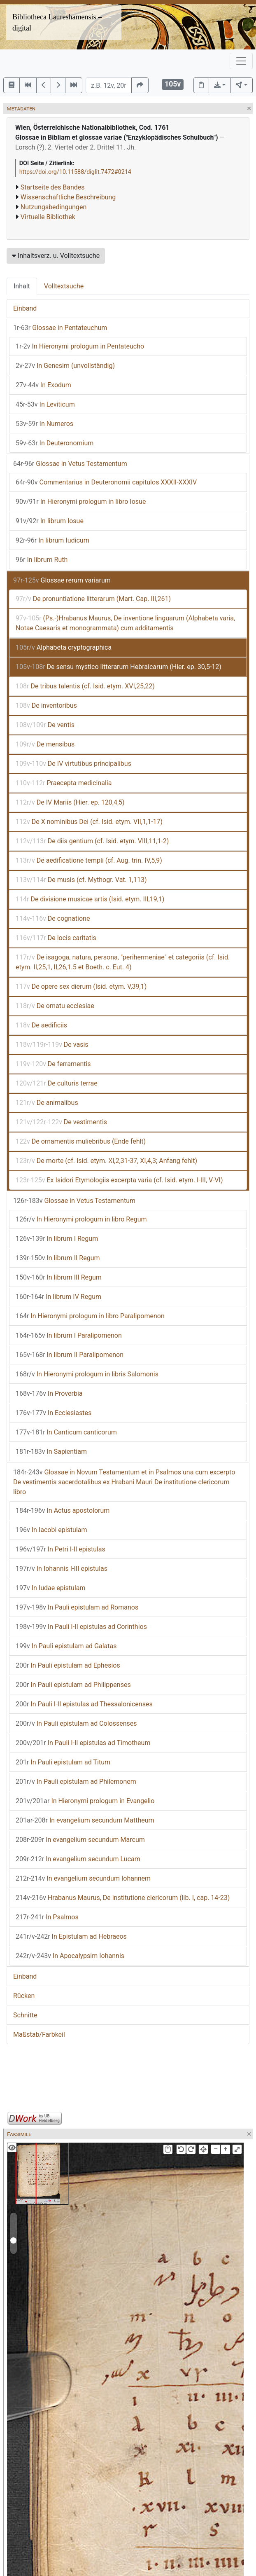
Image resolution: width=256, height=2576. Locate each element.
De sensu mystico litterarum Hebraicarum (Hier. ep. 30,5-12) (118, 667)
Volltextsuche (64, 286)
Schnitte (25, 2015)
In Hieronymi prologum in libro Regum (81, 1219)
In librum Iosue (50, 521)
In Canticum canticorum (66, 1432)
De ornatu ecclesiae (55, 1006)
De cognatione (53, 918)
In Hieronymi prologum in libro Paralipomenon (90, 1316)
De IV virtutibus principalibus (73, 763)
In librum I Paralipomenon (69, 1335)
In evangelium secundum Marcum (80, 1840)
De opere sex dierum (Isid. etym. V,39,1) (81, 986)
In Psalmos (47, 1917)
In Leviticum (45, 404)
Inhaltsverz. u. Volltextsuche (56, 256)
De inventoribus (46, 705)
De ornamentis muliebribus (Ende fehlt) (81, 1141)
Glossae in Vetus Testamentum (70, 464)
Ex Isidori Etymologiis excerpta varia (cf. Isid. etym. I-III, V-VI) (119, 1180)
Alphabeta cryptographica (64, 647)
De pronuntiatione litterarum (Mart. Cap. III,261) (93, 599)
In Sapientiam (51, 1451)
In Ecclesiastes (53, 1413)
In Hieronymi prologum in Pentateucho (80, 346)
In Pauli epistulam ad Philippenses (73, 1685)
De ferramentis (53, 1064)
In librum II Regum (58, 1258)
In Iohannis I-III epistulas (61, 1568)
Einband (25, 308)
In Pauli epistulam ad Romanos (77, 1607)
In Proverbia (49, 1393)
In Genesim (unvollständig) (65, 366)
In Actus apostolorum (62, 1510)
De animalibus (47, 1103)
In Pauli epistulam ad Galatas (66, 1646)
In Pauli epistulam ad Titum (63, 1762)
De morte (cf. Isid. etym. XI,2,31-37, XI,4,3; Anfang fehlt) (106, 1161)
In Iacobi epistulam (51, 1530)
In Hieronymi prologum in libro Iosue (81, 501)
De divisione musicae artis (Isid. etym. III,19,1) (90, 899)
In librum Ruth (41, 560)
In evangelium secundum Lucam (78, 1859)
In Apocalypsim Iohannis (70, 1956)
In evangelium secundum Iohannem (83, 1878)
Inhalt (22, 286)
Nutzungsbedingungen (53, 207)
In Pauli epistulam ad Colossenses (76, 1723)
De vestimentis (61, 1122)
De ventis (45, 725)
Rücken (24, 1996)
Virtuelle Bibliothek (48, 217)
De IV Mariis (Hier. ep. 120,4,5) (70, 802)
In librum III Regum (59, 1277)
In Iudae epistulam (51, 1588)
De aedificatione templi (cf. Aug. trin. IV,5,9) (89, 860)
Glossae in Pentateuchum (60, 328)
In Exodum (43, 385)
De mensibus (45, 744)
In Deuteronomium (54, 443)
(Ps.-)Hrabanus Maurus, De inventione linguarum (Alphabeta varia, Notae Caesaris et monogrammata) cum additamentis (125, 623)
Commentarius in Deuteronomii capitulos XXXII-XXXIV (106, 482)
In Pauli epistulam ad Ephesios (68, 1665)
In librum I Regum (57, 1238)
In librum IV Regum (58, 1297)
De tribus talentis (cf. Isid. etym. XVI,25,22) (85, 686)
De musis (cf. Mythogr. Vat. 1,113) (81, 880)
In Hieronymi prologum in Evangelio (85, 1801)
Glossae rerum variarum (62, 580)
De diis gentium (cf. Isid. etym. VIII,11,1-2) (92, 841)
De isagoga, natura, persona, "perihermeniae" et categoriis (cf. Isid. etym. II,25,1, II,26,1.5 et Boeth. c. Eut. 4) (123, 962)
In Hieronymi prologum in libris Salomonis (87, 1374)
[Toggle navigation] (241, 61)
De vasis (52, 1044)
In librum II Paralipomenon (69, 1355)
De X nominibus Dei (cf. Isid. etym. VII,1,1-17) (89, 822)
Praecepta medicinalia (64, 783)
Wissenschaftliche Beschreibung (68, 197)
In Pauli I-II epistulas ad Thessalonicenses (84, 1704)
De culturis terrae (57, 1083)
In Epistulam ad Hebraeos (71, 1936)
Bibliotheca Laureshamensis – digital (57, 22)
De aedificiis (41, 1025)
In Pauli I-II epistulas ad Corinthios (81, 1627)
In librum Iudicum (52, 540)
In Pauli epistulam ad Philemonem (76, 1781)
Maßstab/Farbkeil (39, 2034)
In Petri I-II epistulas (60, 1549)
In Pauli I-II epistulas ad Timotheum (83, 1743)
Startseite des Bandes (53, 187)
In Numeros (44, 424)
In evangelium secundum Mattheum (85, 1820)
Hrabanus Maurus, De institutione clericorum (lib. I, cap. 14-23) (123, 1898)
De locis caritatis (56, 938)
